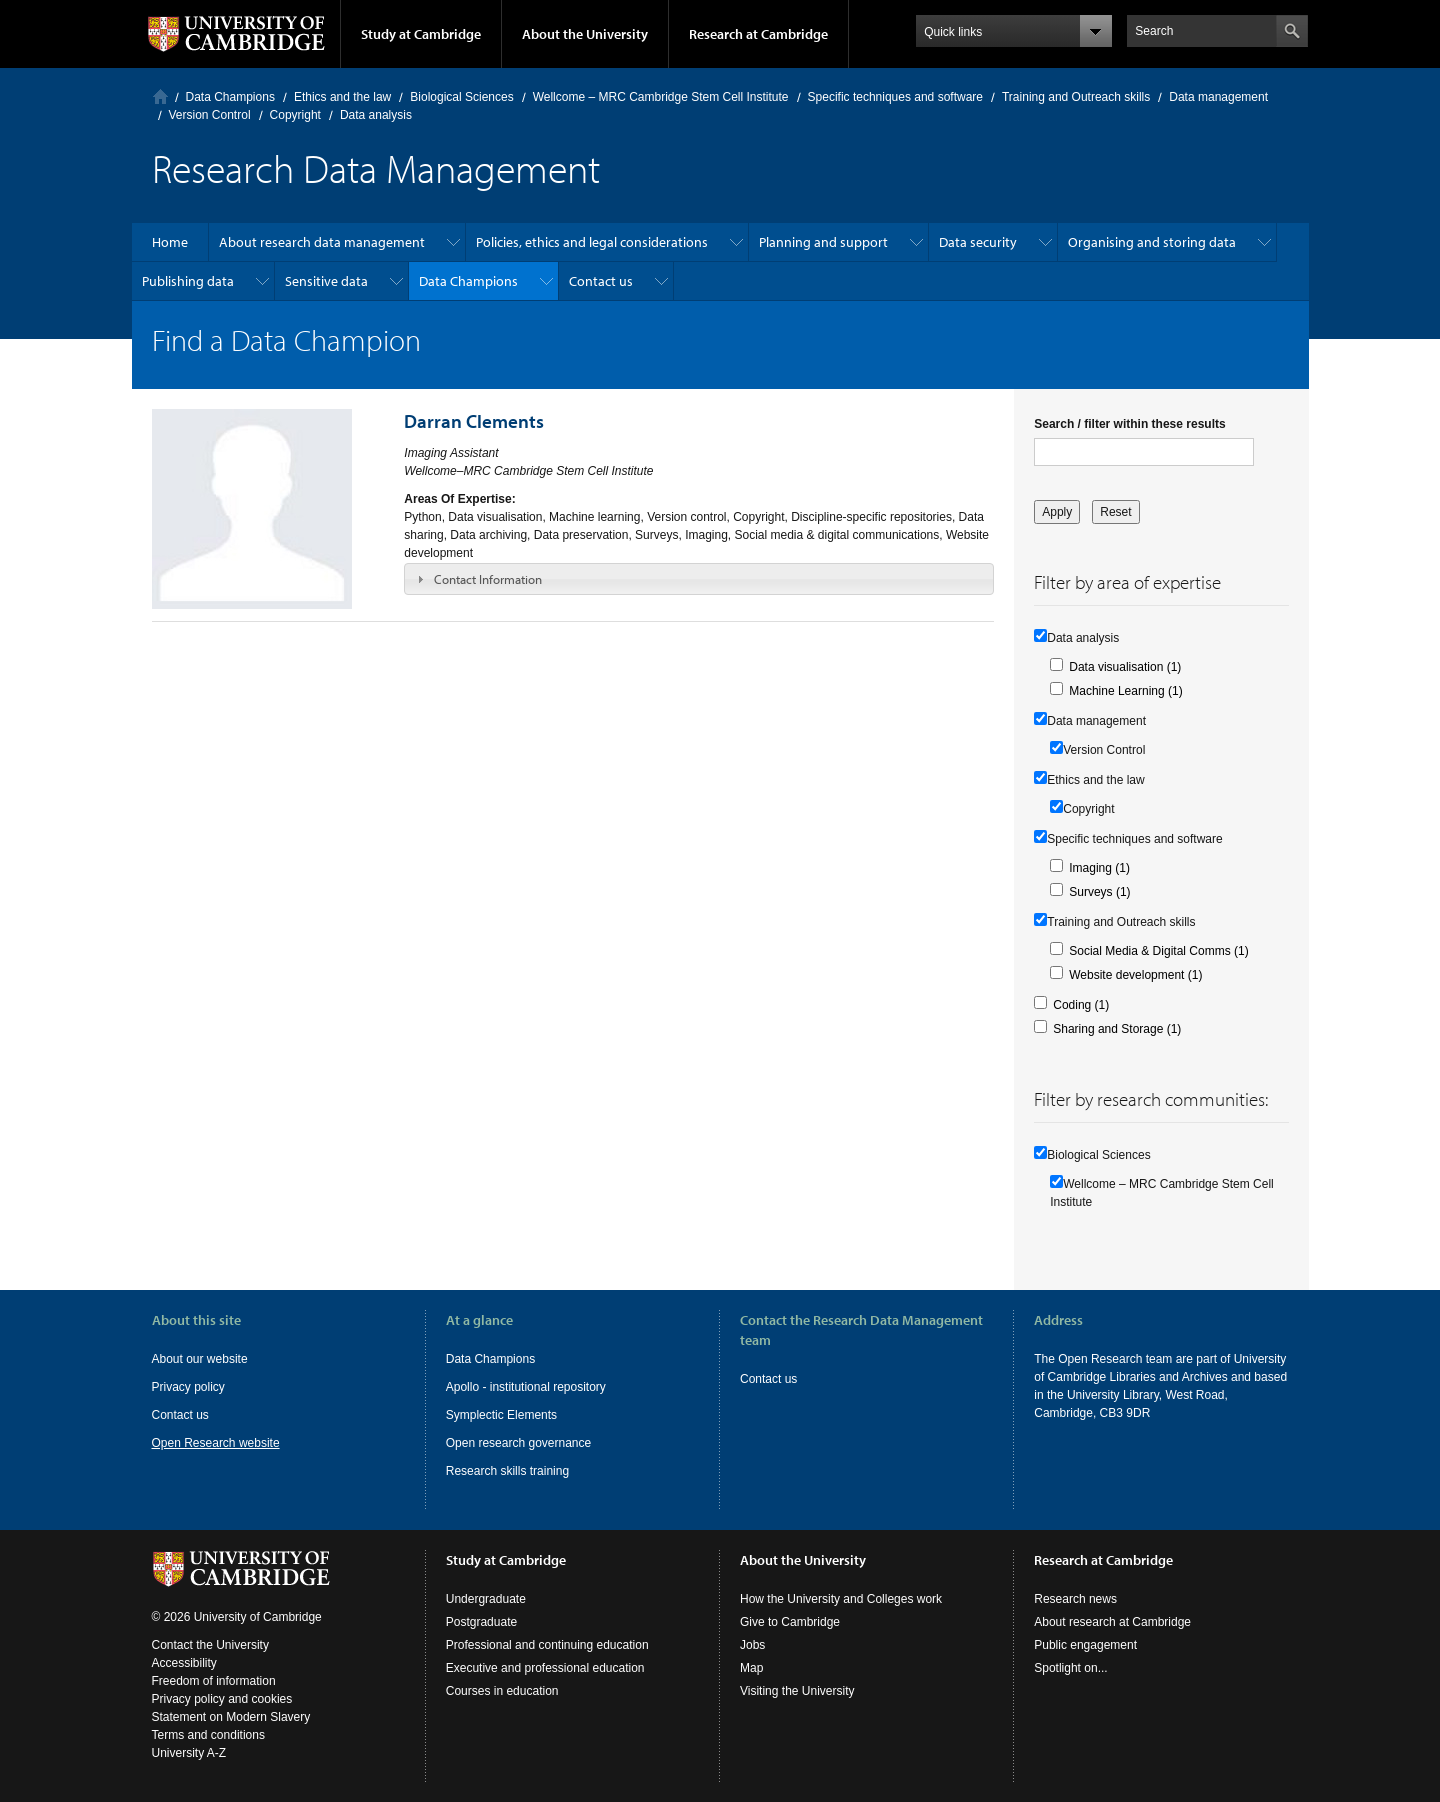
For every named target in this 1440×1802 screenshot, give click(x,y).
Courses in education (502, 1691)
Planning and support (823, 242)
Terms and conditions (208, 1735)
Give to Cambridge (790, 1622)
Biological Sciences (461, 97)
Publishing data (188, 281)
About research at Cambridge (1112, 1622)
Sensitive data (326, 281)
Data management (1218, 97)
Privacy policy (188, 1387)
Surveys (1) (1099, 892)
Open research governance (518, 1443)
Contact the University (210, 1645)
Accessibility (184, 1663)
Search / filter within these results (1129, 424)
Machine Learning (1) (1125, 691)
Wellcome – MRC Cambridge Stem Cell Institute (661, 97)
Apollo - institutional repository (526, 1387)
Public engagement (1085, 1645)
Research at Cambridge (758, 34)
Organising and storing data (1152, 242)
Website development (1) (1135, 975)
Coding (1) (1081, 1005)
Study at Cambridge (421, 34)
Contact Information (488, 579)
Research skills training (507, 1471)
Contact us (601, 281)
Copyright (295, 115)
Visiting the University (797, 1691)
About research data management (322, 242)
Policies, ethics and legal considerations (592, 242)
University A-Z (189, 1753)
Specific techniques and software (895, 97)
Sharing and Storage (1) (1117, 1029)
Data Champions (230, 97)
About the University (585, 34)
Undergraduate (486, 1599)
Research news (1075, 1599)
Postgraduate (481, 1622)
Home (160, 96)
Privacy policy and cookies (222, 1699)
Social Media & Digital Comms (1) (1158, 951)
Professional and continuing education (547, 1645)
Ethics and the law (342, 97)
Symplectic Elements (501, 1415)
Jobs (752, 1645)
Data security (978, 242)
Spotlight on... (1070, 1668)
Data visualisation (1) (1125, 667)
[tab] (699, 579)
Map (751, 1668)
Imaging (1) (1099, 868)
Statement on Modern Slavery (231, 1717)
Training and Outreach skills (1076, 97)
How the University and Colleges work (841, 1599)
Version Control (210, 115)
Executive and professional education (545, 1668)
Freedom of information (214, 1681)
